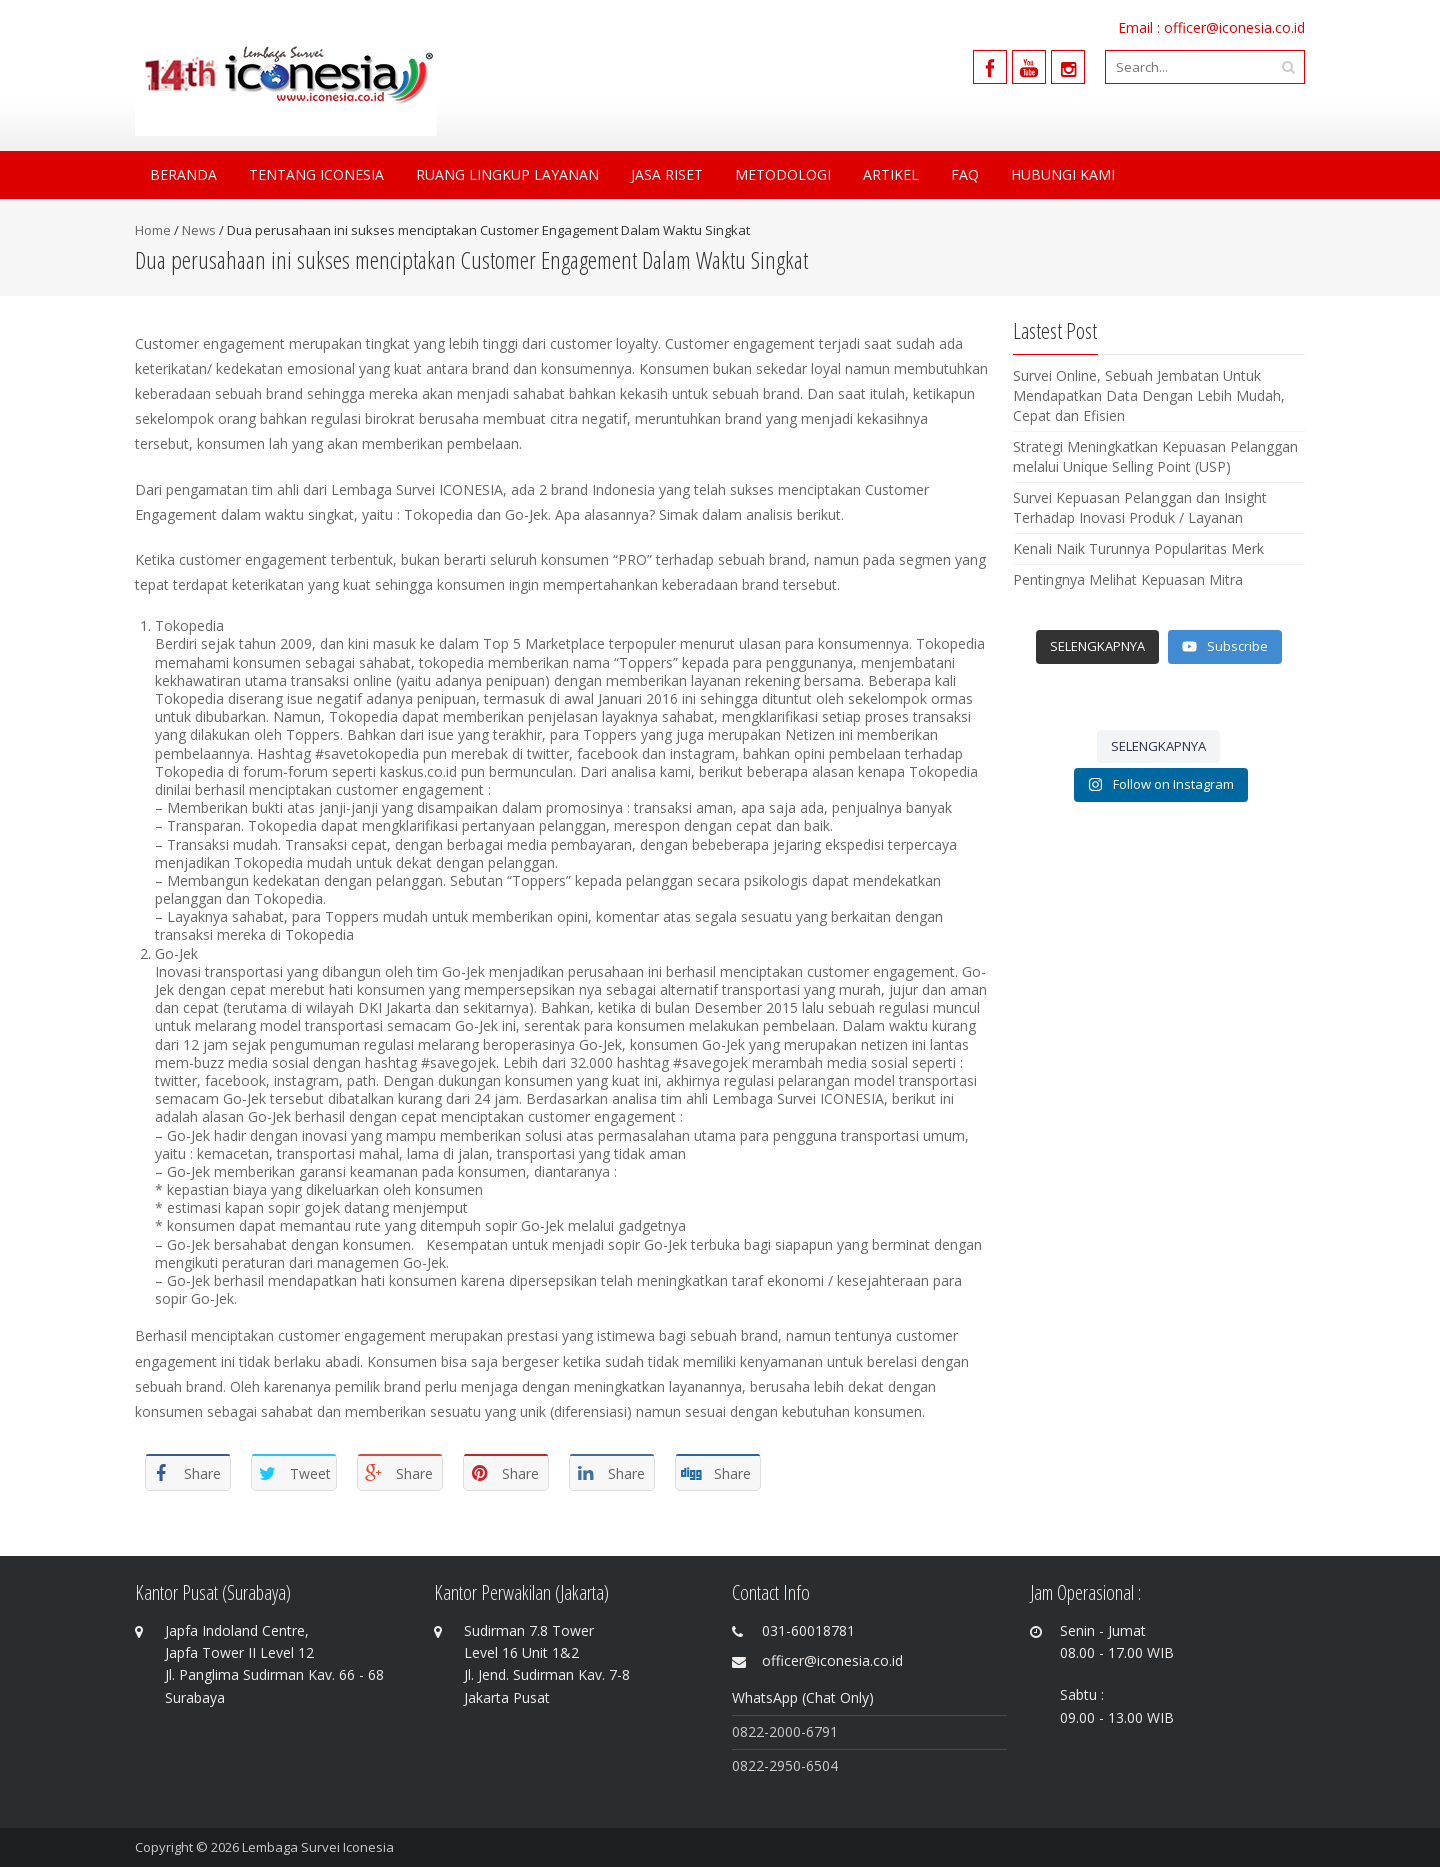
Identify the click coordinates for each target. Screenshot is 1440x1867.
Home (153, 230)
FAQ (965, 174)
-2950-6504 (801, 1765)
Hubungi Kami (1063, 174)
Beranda (183, 174)
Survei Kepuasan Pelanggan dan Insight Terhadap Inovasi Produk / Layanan (1140, 507)
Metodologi (783, 174)
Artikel (891, 174)
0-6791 (815, 1731)
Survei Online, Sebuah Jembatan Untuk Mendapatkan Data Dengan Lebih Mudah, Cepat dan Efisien (1149, 395)
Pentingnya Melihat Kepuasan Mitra (1128, 579)
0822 (748, 1765)
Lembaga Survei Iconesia (318, 1847)
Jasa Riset (667, 174)
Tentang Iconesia (316, 174)
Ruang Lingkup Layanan (507, 174)
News (199, 230)
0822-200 (762, 1731)
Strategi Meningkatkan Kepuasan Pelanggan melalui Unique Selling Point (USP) (1155, 456)
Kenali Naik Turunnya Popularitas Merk (1138, 548)
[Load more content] (1097, 647)
